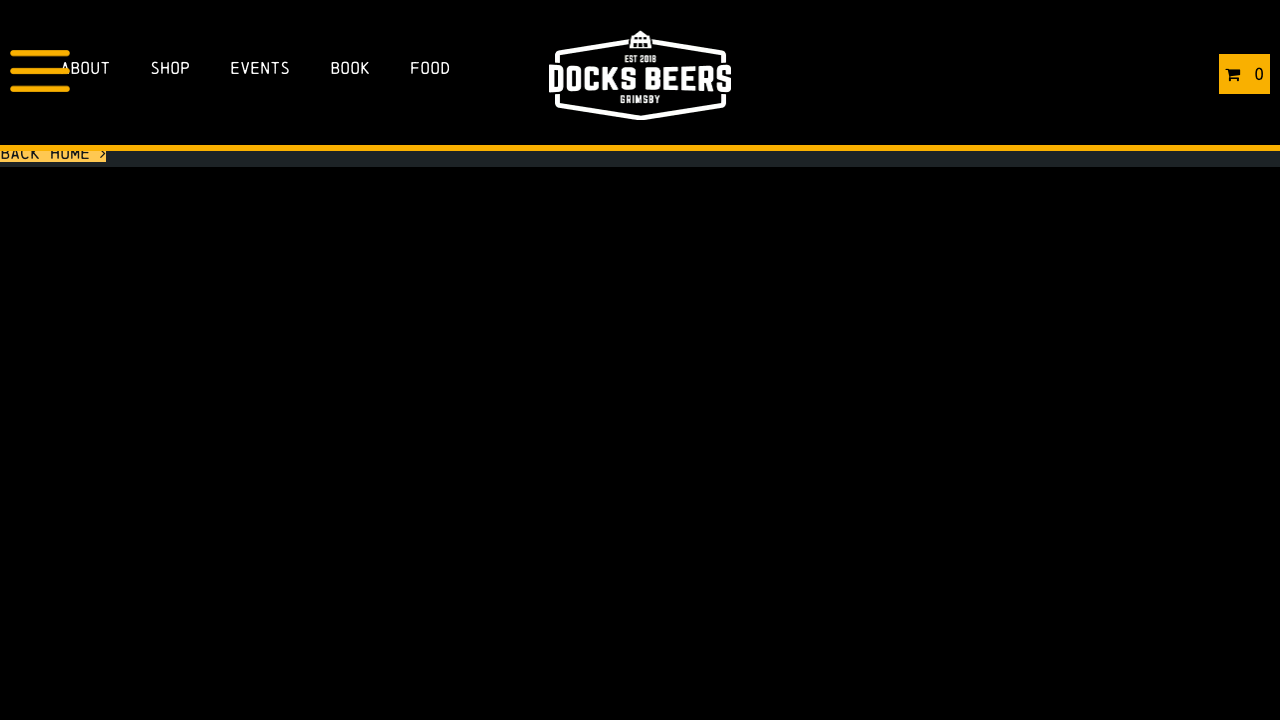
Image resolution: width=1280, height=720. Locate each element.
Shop (170, 67)
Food (430, 67)
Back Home (53, 152)
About (85, 67)
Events (260, 67)
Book (350, 67)
